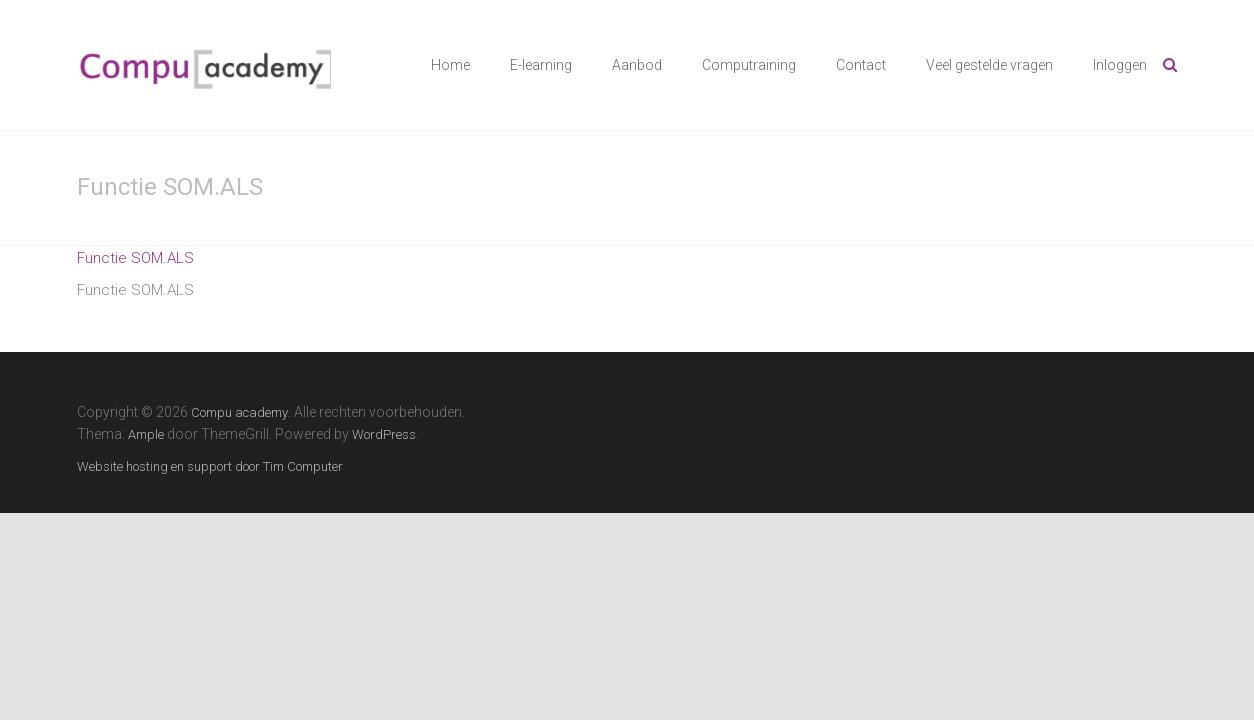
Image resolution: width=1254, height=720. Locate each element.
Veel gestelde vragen (989, 65)
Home (450, 65)
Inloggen (1120, 65)
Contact (861, 65)
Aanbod (637, 65)
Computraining (749, 65)
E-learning (541, 65)
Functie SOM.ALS (135, 258)
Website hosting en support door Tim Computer (210, 466)
